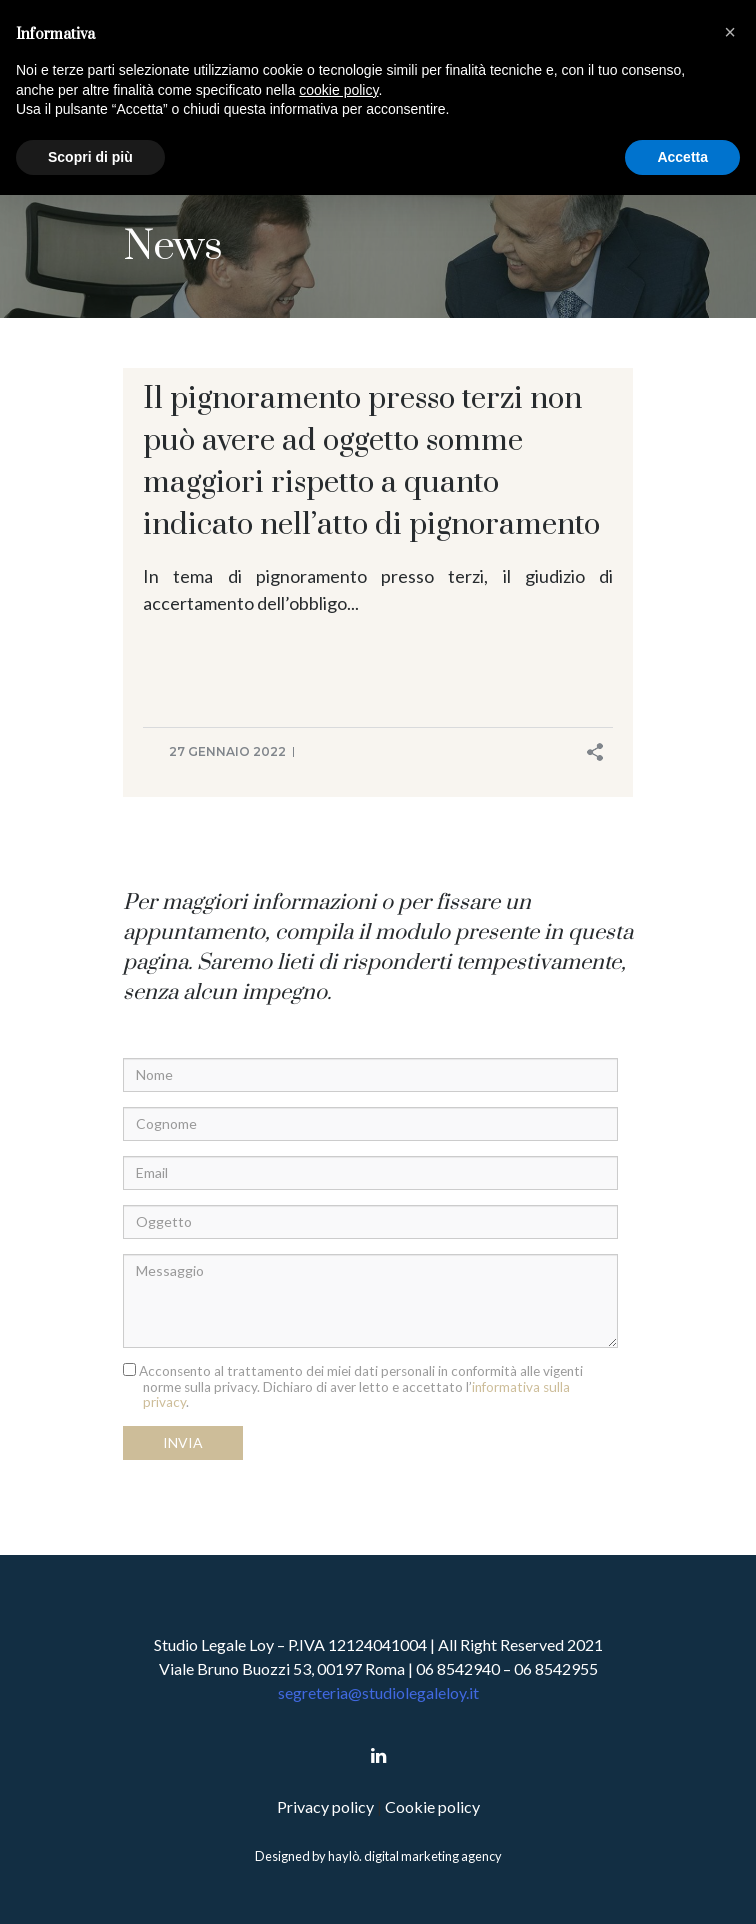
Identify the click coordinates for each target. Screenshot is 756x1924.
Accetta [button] (682, 157)
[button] (730, 32)
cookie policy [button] (338, 90)
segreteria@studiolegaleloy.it (378, 1692)
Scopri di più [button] (90, 157)
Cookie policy (432, 1806)
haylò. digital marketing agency (415, 1856)
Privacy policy (327, 1806)
